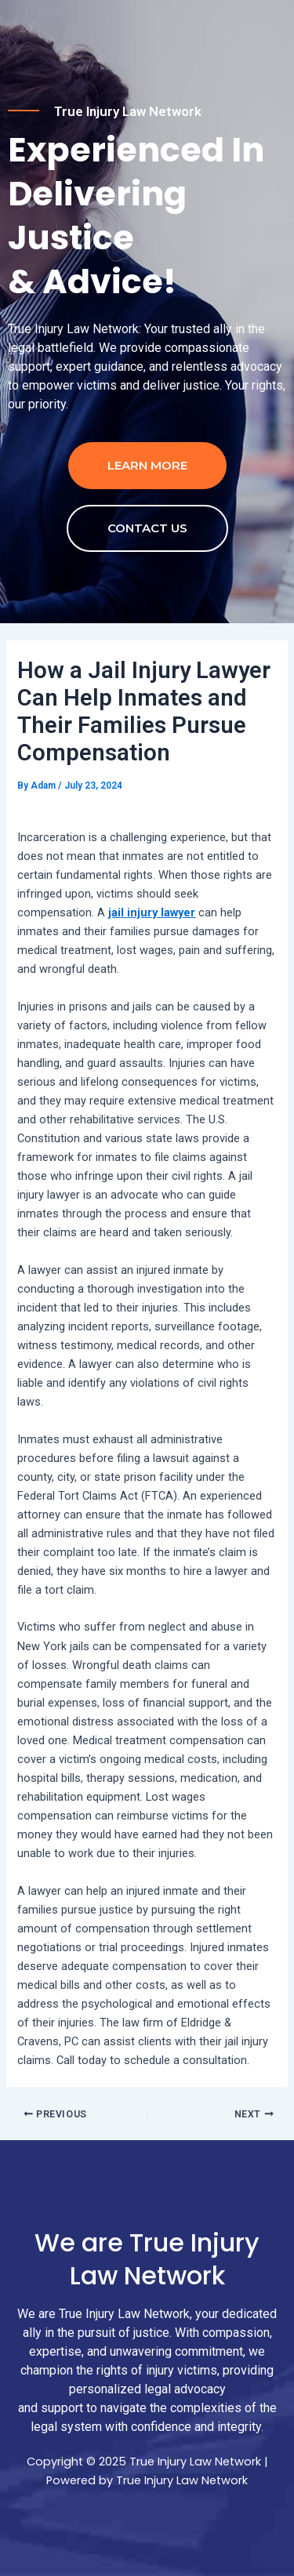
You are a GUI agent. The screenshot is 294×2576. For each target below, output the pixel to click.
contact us (147, 528)
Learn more (147, 465)
